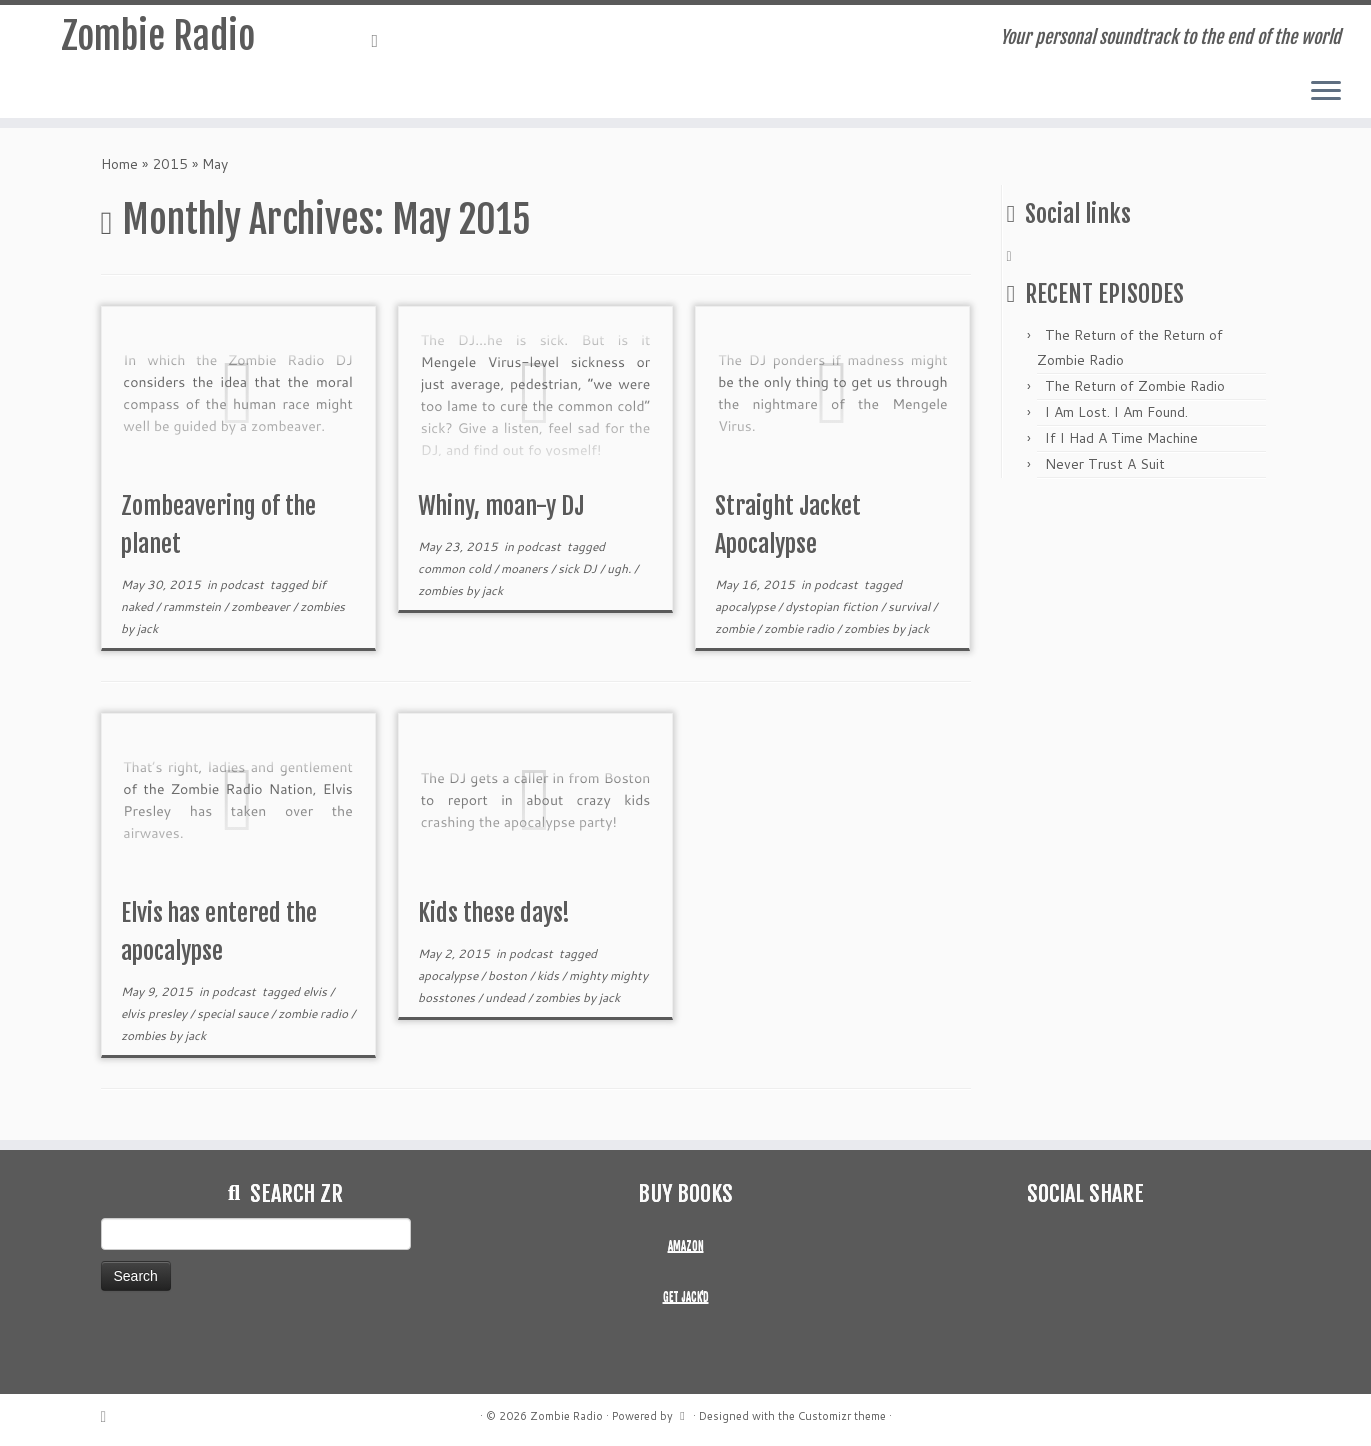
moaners (526, 568)
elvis (316, 991)
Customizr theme (842, 1416)
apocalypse (746, 606)
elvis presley (155, 1013)
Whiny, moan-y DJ (501, 506)
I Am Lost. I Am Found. (1116, 412)
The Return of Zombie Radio (1135, 386)
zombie (736, 628)
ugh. (620, 568)
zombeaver (262, 606)
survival (910, 606)
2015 (170, 164)
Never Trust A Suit (1105, 464)
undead (506, 997)
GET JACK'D (686, 1297)
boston (509, 975)
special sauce (234, 1013)
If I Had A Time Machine (1121, 438)
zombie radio (800, 628)
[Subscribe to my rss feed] (382, 40)
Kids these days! (494, 913)
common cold (456, 568)
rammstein (193, 606)
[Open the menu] (1326, 92)
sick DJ (579, 568)
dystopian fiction (833, 606)
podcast (243, 584)
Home (119, 164)
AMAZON (686, 1246)
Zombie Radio (158, 40)
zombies (322, 606)
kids (549, 975)
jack (147, 628)
